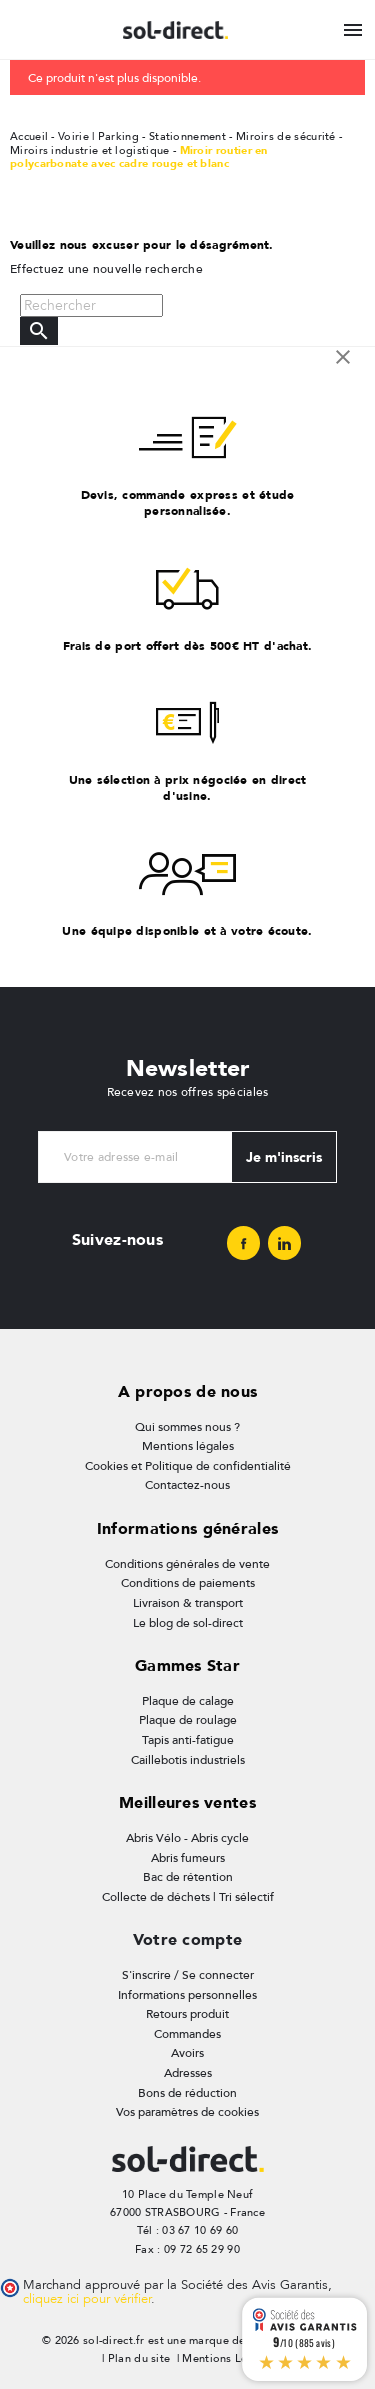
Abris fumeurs (188, 1858)
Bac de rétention (188, 1877)
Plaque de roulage (188, 1720)
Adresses (188, 2073)
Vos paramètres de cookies (187, 2112)
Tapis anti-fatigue (188, 1740)
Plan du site (139, 2358)
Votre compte (187, 1939)
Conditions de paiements (188, 1583)
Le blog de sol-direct (188, 1623)
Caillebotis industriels (188, 1760)
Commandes (187, 2034)
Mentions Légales (228, 2358)
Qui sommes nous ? (187, 1427)
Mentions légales (188, 1446)
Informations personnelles (187, 1995)
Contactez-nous (187, 1485)
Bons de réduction (187, 2093)
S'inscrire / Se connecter (188, 1975)
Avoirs (187, 2053)
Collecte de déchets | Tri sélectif (188, 1897)
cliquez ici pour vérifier (87, 2299)
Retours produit (187, 2014)
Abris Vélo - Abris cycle (187, 1838)
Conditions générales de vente (187, 1564)
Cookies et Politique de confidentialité (188, 1466)
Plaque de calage (188, 1701)
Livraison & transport (188, 1603)
